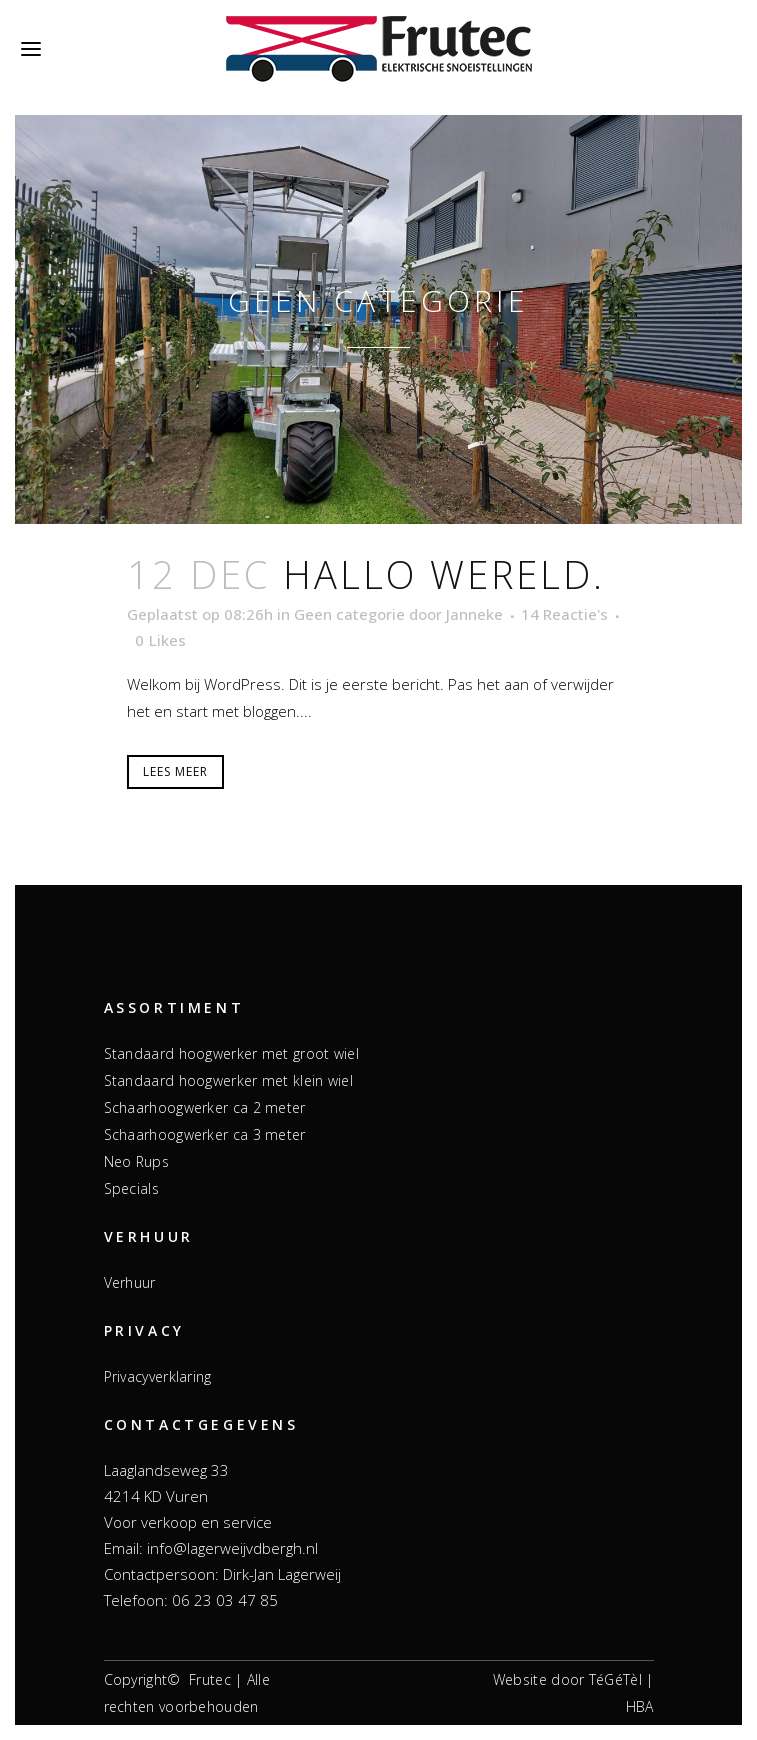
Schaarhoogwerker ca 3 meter (205, 1134)
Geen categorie (349, 614)
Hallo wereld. (444, 574)
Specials (131, 1188)
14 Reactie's (564, 614)
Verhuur (130, 1282)
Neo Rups (136, 1161)
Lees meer (175, 771)
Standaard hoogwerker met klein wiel (229, 1080)
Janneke (474, 614)
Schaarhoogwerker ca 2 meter (205, 1107)
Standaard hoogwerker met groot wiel (232, 1053)
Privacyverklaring (158, 1376)
